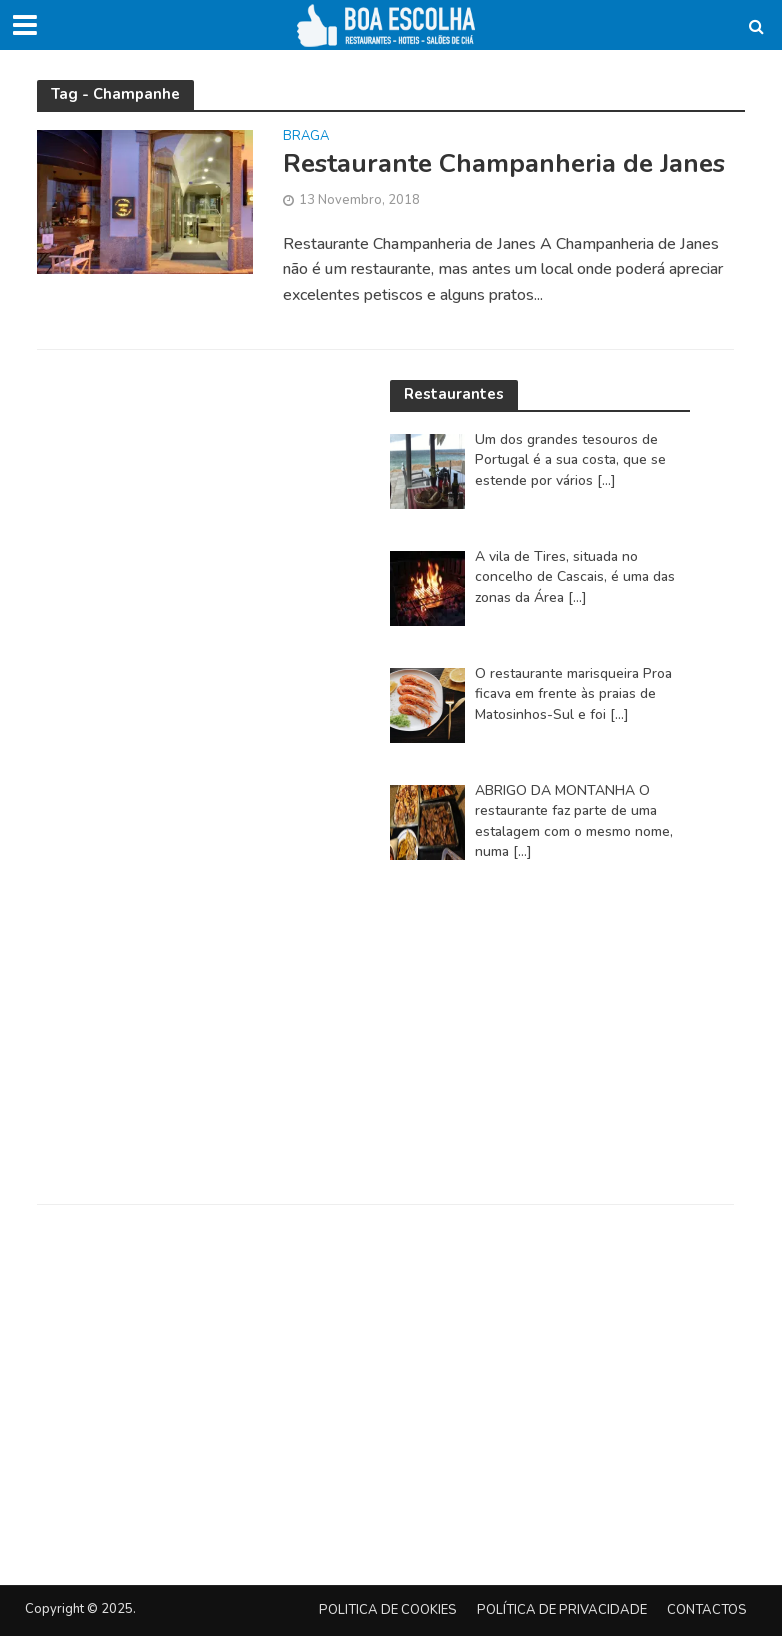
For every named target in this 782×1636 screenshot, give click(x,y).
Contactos (707, 1610)
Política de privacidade (562, 1610)
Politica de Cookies (388, 1610)
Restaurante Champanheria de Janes (504, 164)
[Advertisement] (540, 1042)
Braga (306, 137)
